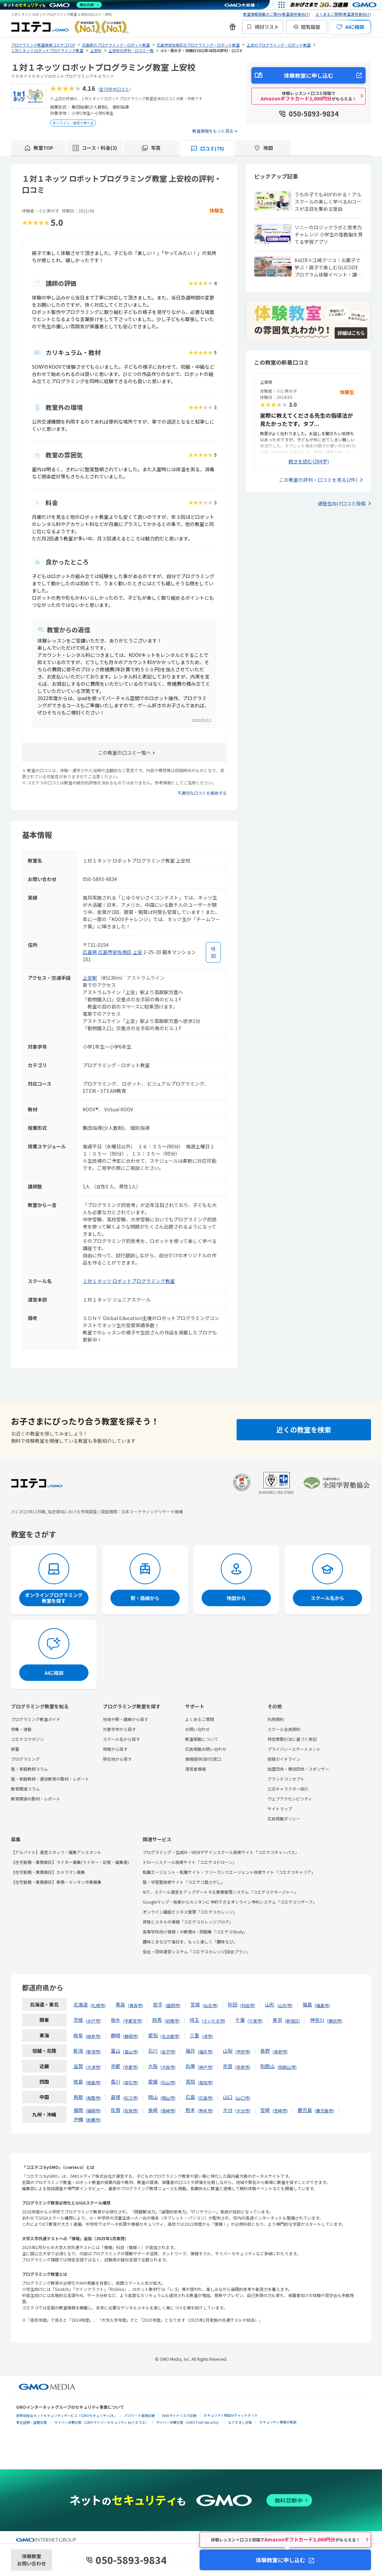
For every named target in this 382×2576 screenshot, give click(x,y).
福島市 (322, 2005)
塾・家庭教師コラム (29, 1769)
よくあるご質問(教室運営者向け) (343, 14)
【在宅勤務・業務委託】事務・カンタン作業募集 (56, 1882)
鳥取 (78, 2096)
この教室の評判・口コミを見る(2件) (318, 479)
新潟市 (93, 2051)
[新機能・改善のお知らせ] (232, 27)
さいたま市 (213, 2021)
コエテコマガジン (27, 1739)
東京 (277, 2019)
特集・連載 (21, 1729)
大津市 (93, 2067)
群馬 (157, 2019)
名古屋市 (170, 2036)
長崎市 (168, 2110)
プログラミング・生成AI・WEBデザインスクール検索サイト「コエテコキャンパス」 (221, 1852)
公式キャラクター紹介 (288, 1789)
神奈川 (317, 2019)
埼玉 (194, 2019)
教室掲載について (201, 1739)
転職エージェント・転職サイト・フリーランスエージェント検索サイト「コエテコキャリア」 (229, 1872)
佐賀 (115, 2110)
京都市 (130, 2067)
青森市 (135, 2005)
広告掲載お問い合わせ (205, 1749)
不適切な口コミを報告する (202, 793)
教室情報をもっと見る (213, 131)
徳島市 (93, 2082)
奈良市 (243, 2067)
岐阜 (78, 2035)
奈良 (227, 2066)
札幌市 (98, 2005)
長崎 (153, 2110)
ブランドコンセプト (286, 1779)
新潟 (78, 2050)
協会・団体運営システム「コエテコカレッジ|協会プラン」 (197, 1951)
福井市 (205, 2051)
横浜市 (335, 2021)
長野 (265, 2050)
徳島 (78, 2081)
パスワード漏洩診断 (139, 2415)
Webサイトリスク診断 (179, 2415)
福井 (190, 2050)
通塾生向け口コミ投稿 (342, 503)
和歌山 (267, 2066)
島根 (115, 2096)
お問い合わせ (197, 1729)
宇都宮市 (132, 2021)
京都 (115, 2066)
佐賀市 (130, 2110)
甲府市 (243, 2051)
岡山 (153, 2096)
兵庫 (190, 2066)
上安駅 (90, 977)
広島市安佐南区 (115, 952)
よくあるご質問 (199, 1719)
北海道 (80, 2004)
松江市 (130, 2098)
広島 (190, 2096)
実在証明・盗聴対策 (31, 2422)
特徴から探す (115, 1749)
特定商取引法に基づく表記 (292, 1739)
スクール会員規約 (283, 1729)
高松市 (130, 2082)
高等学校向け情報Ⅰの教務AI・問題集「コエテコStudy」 (195, 1931)
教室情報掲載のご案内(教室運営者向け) (276, 14)
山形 (270, 2004)
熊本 (190, 2110)
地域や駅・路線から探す (125, 1719)
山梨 (227, 2050)
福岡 (78, 2110)
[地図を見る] (213, 952)
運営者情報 (195, 1769)
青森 (120, 2004)
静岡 (115, 2035)
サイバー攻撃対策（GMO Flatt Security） (188, 2422)
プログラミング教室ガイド (35, 1719)
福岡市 (93, 2110)
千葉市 (255, 2021)
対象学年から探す (119, 1729)
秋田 (232, 2004)
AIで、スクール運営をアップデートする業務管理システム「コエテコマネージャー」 (220, 1892)
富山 (115, 2050)
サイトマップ (279, 1808)
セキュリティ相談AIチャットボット (231, 2415)
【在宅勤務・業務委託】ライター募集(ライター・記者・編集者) (70, 1862)
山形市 (285, 2005)
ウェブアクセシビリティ (289, 1799)
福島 (307, 2004)
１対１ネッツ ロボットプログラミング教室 (129, 1281)
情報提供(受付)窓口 (203, 1759)
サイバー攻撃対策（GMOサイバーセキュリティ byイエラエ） (101, 2422)
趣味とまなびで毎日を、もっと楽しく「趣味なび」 (190, 1941)
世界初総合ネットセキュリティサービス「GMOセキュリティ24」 (66, 2415)
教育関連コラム (25, 1789)
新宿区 (292, 2021)
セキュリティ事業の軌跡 (278, 2422)
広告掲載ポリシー (283, 1818)
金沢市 (168, 2051)
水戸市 (93, 2021)
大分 (227, 2110)
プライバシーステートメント (294, 1749)
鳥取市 (93, 2098)
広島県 (90, 952)
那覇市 (93, 2120)
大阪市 (168, 2067)
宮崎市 (280, 2110)
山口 (227, 2096)
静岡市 (130, 2036)
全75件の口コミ (114, 89)
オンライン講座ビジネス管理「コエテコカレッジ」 (190, 1912)
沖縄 (78, 2119)
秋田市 (247, 2005)
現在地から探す (117, 1759)
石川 (153, 2050)
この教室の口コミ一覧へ (124, 752)
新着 (15, 1749)
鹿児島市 (324, 2110)
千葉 (240, 2019)
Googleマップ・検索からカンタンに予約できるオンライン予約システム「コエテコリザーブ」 (230, 1902)
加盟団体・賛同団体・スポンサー (298, 1769)
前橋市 (172, 2021)
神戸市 (205, 2067)
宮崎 (265, 2110)
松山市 (168, 2082)
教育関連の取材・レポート (35, 1799)
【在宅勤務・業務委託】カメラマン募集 (48, 1872)
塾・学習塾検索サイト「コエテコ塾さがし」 (184, 1882)
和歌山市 (287, 2067)
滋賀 (78, 2066)
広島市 (205, 2098)
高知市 (205, 2082)
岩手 (158, 2004)
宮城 (195, 2004)
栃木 (115, 2019)
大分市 (243, 2110)
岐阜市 (93, 2036)
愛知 (153, 2035)
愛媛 (153, 2081)
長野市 (280, 2051)
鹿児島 (305, 2110)
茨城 (78, 2019)
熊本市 (205, 2110)
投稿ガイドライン (283, 1759)
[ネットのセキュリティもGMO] (53, 5)
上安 (137, 952)
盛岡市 (173, 2005)
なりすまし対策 (240, 2422)
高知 (190, 2081)
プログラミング (25, 1759)
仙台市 (210, 2005)
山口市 (243, 2098)
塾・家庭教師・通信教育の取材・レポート (50, 1779)
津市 (207, 2036)
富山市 (130, 2051)
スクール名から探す (121, 1739)
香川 (115, 2081)
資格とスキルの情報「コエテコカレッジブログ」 (188, 1922)
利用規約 (275, 1719)
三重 (194, 2035)
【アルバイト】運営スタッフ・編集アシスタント (56, 1852)
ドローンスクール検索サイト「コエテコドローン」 (190, 1862)
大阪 (153, 2066)
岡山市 (168, 2098)
